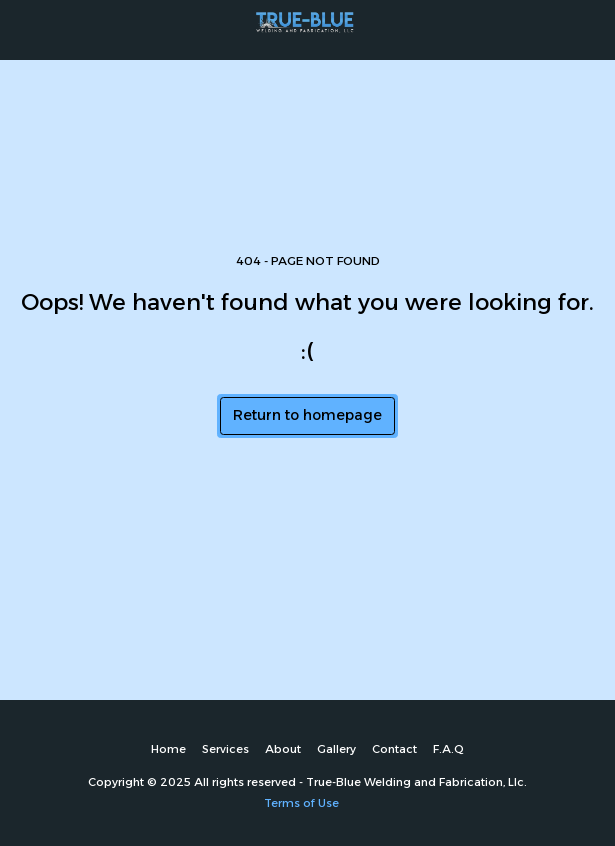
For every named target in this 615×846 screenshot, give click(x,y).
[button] (22, 29)
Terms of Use (301, 803)
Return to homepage (307, 415)
